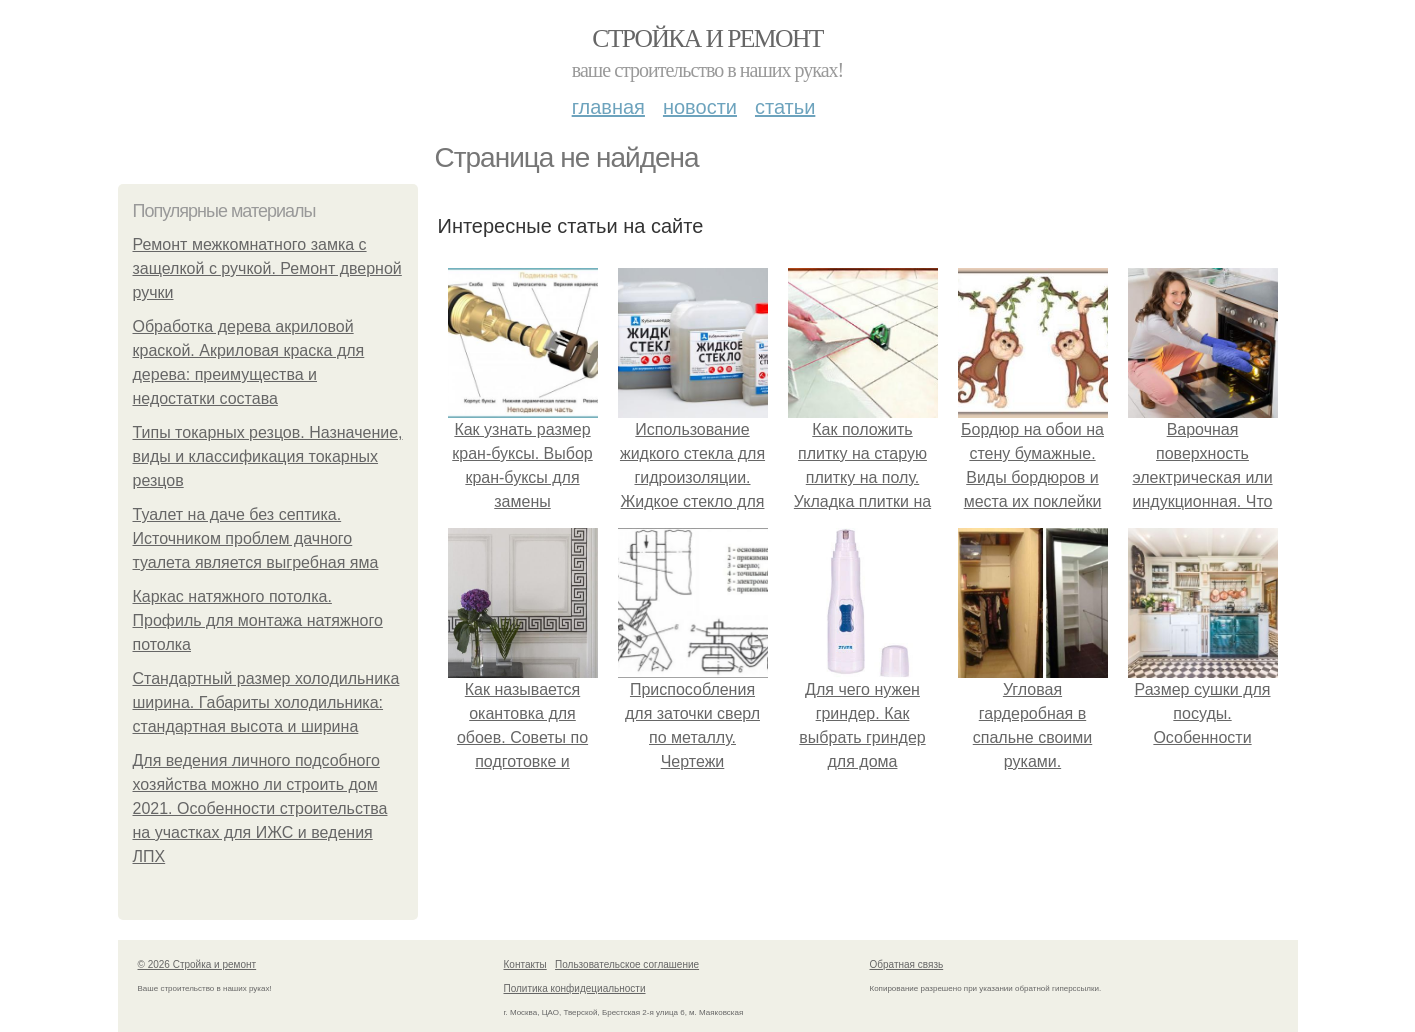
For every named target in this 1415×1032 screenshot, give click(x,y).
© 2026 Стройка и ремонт (197, 964)
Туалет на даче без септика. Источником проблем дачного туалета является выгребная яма (256, 538)
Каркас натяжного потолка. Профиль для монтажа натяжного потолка (258, 620)
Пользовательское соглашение (627, 964)
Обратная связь (907, 964)
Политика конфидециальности (575, 988)
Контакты (525, 964)
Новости (700, 107)
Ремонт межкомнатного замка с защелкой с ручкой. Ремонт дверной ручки (267, 268)
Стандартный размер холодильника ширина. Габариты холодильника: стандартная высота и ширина (266, 702)
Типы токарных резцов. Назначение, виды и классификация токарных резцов (268, 456)
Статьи (785, 107)
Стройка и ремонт (707, 38)
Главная (608, 107)
